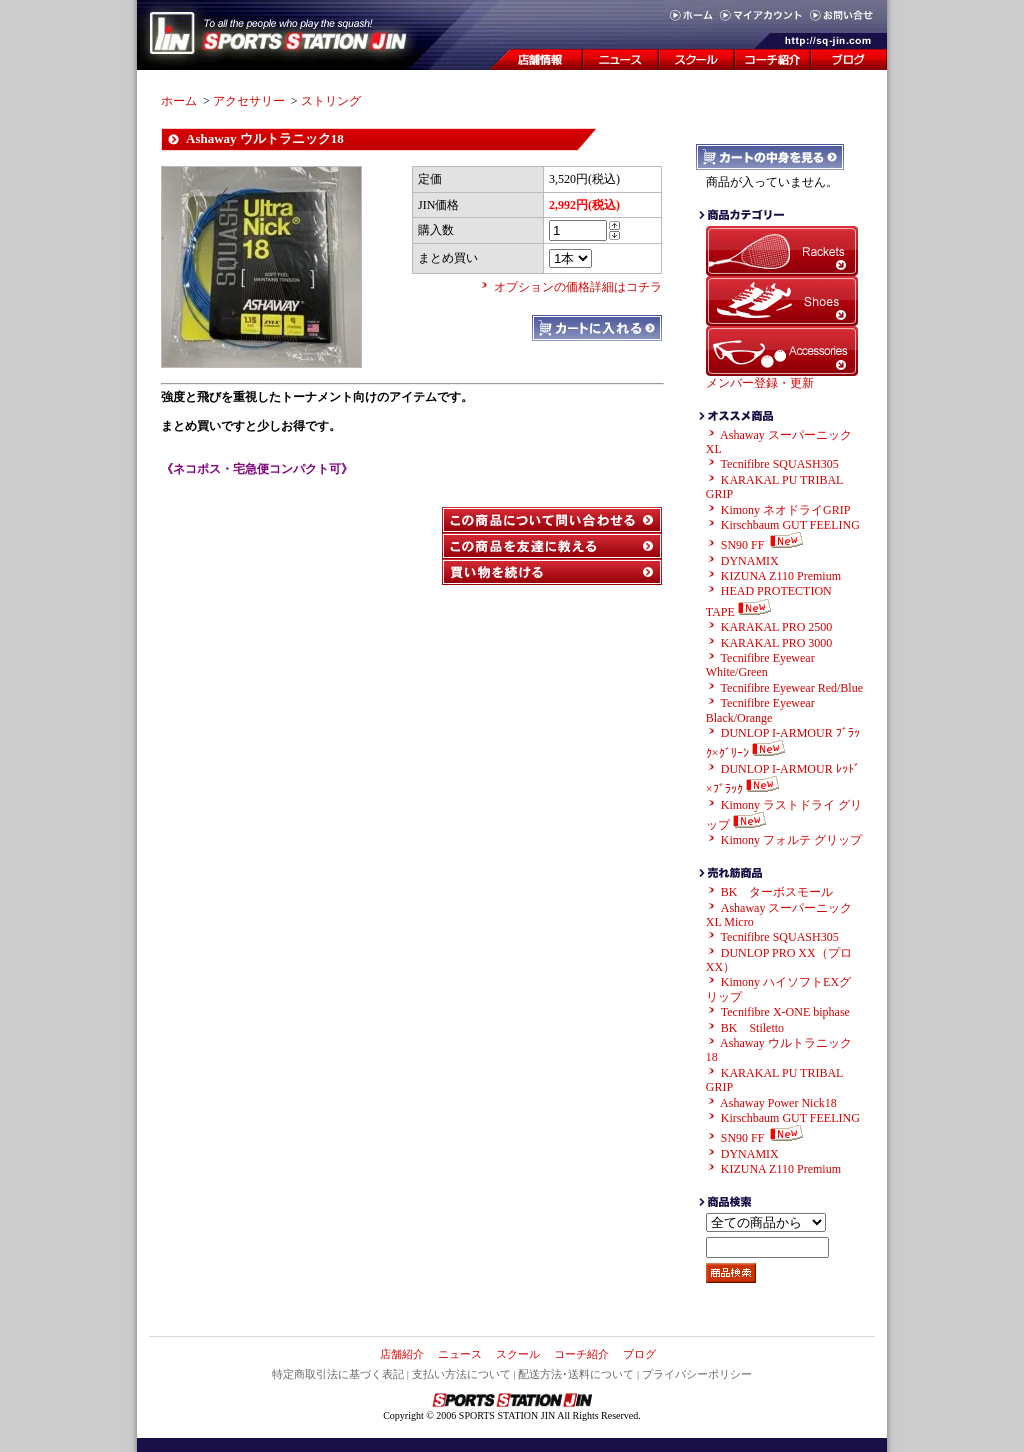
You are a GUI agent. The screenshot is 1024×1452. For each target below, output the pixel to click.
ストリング (331, 101)
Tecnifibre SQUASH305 (780, 464)
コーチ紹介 (581, 1354)
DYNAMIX (750, 561)
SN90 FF (764, 545)
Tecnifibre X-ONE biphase (785, 1012)
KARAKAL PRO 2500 (777, 627)
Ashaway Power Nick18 (778, 1103)
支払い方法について (461, 1374)
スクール (518, 1354)
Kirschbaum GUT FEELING (790, 525)
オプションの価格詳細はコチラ (578, 287)
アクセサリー (249, 101)
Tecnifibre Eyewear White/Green (760, 665)
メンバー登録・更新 (760, 383)
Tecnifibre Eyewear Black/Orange (760, 710)
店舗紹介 (402, 1354)
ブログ (639, 1354)
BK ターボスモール (777, 892)
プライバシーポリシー (697, 1374)
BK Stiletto (752, 1028)
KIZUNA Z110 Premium (781, 576)
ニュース (460, 1354)
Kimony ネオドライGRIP (786, 510)
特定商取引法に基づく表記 (338, 1374)
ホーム (179, 101)
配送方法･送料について (576, 1374)
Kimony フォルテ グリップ (791, 840)
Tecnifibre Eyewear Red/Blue (792, 688)
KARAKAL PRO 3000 (777, 643)
